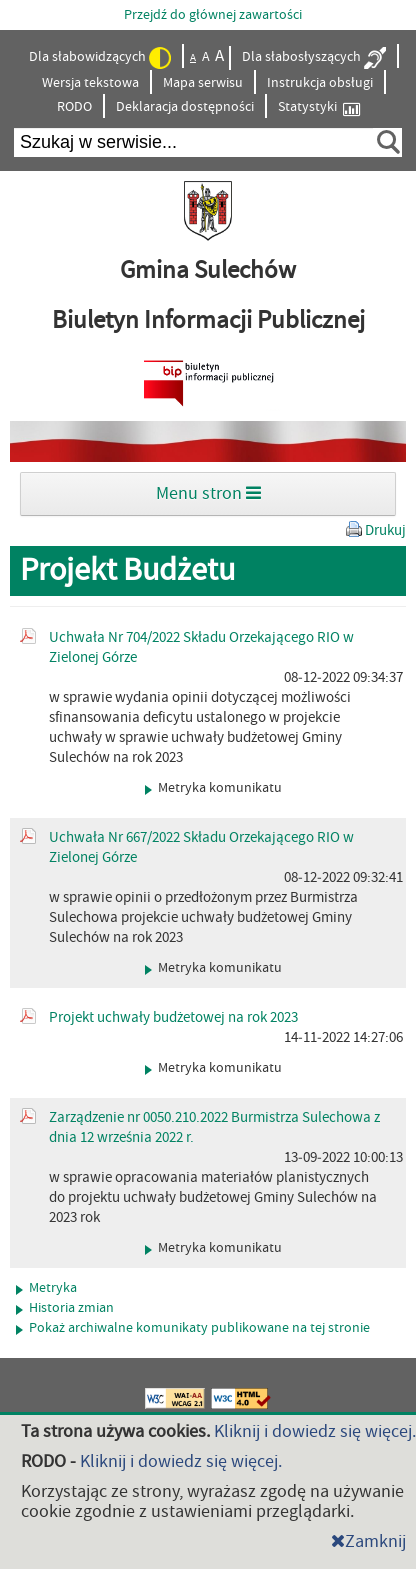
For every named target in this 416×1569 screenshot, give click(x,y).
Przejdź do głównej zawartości (213, 15)
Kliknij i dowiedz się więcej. (315, 1431)
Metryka (46, 1288)
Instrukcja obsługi (320, 83)
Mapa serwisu (203, 83)
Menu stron (208, 493)
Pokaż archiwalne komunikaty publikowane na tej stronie (193, 1328)
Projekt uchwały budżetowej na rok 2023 (173, 1017)
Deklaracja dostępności (185, 107)
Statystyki (319, 107)
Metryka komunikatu (213, 788)
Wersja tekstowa (90, 83)
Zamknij (368, 1541)
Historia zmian (65, 1308)
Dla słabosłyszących (314, 58)
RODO (74, 107)
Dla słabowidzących (100, 58)
